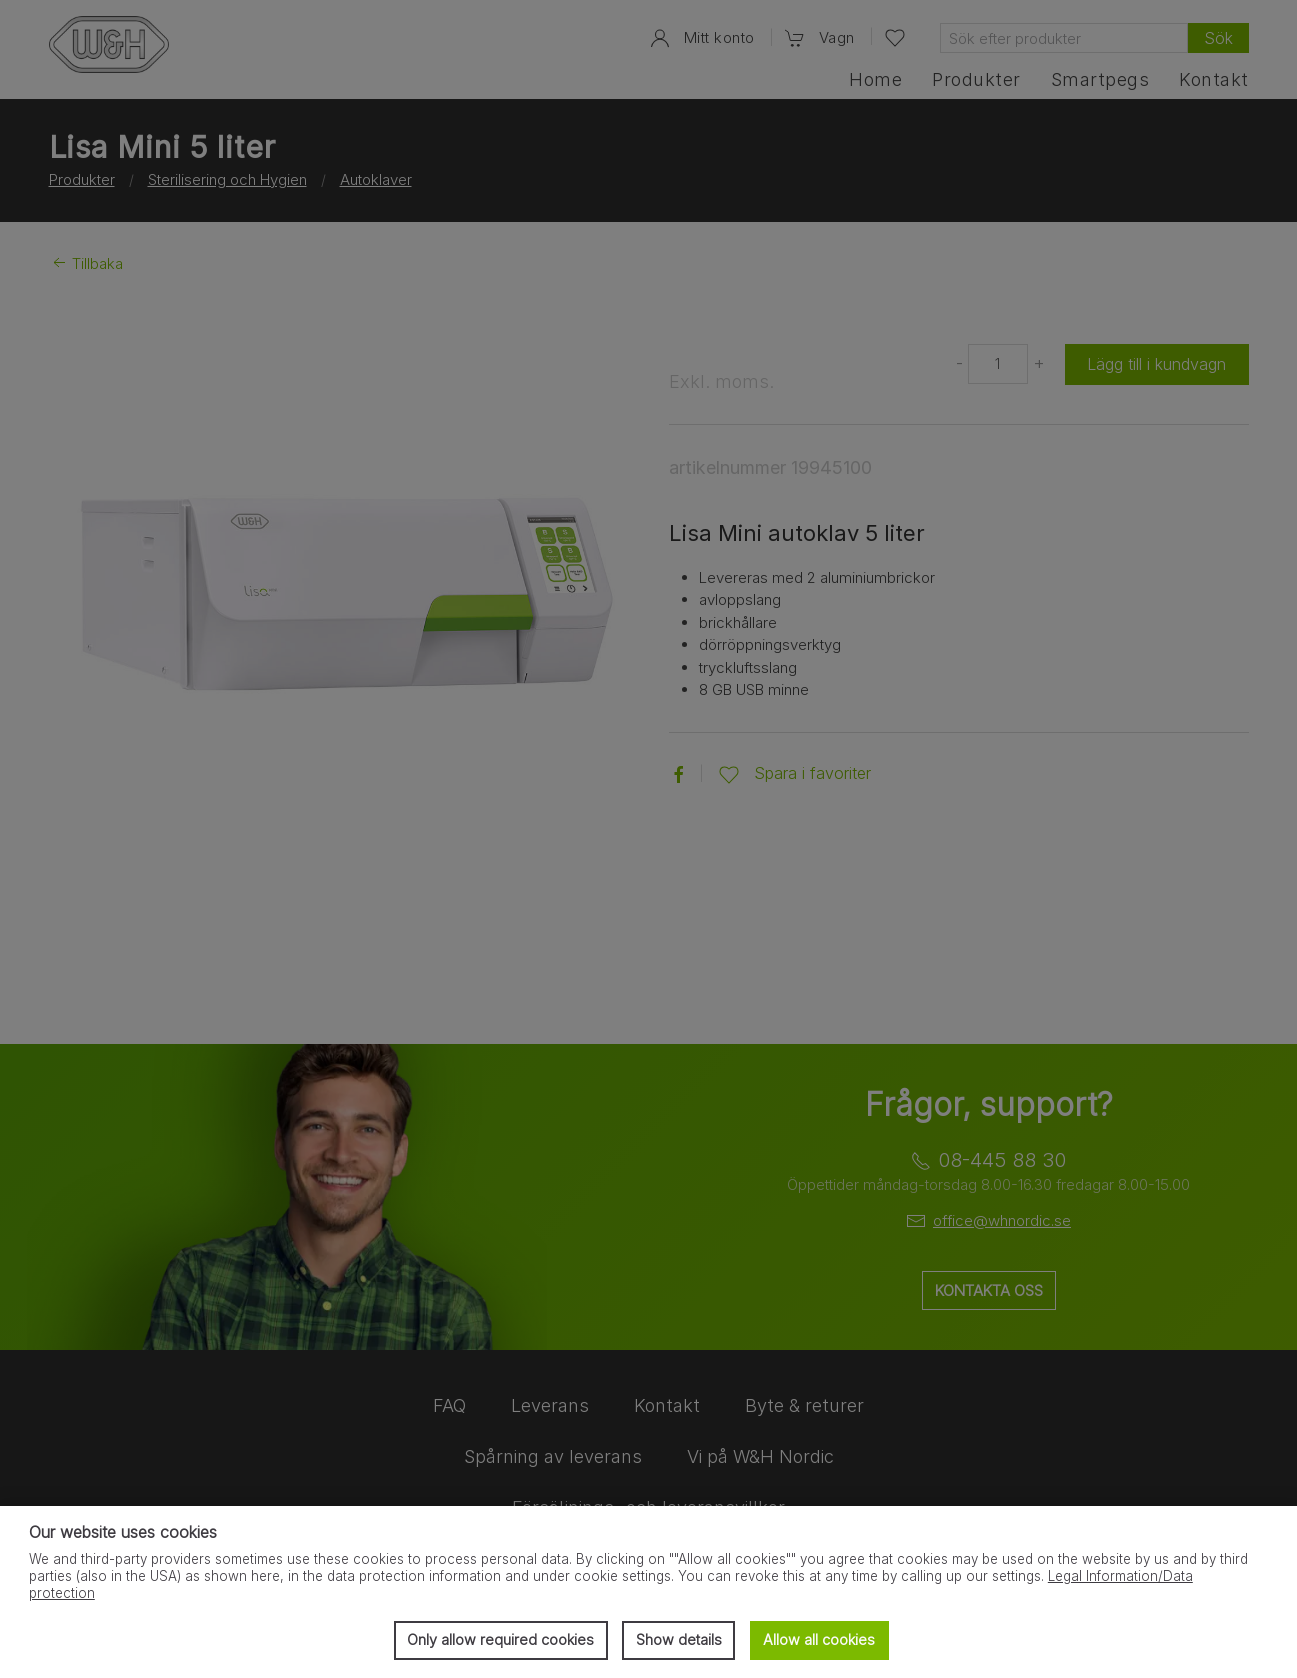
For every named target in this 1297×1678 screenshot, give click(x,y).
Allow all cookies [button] (819, 1639)
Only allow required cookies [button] (500, 1639)
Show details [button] (679, 1639)
